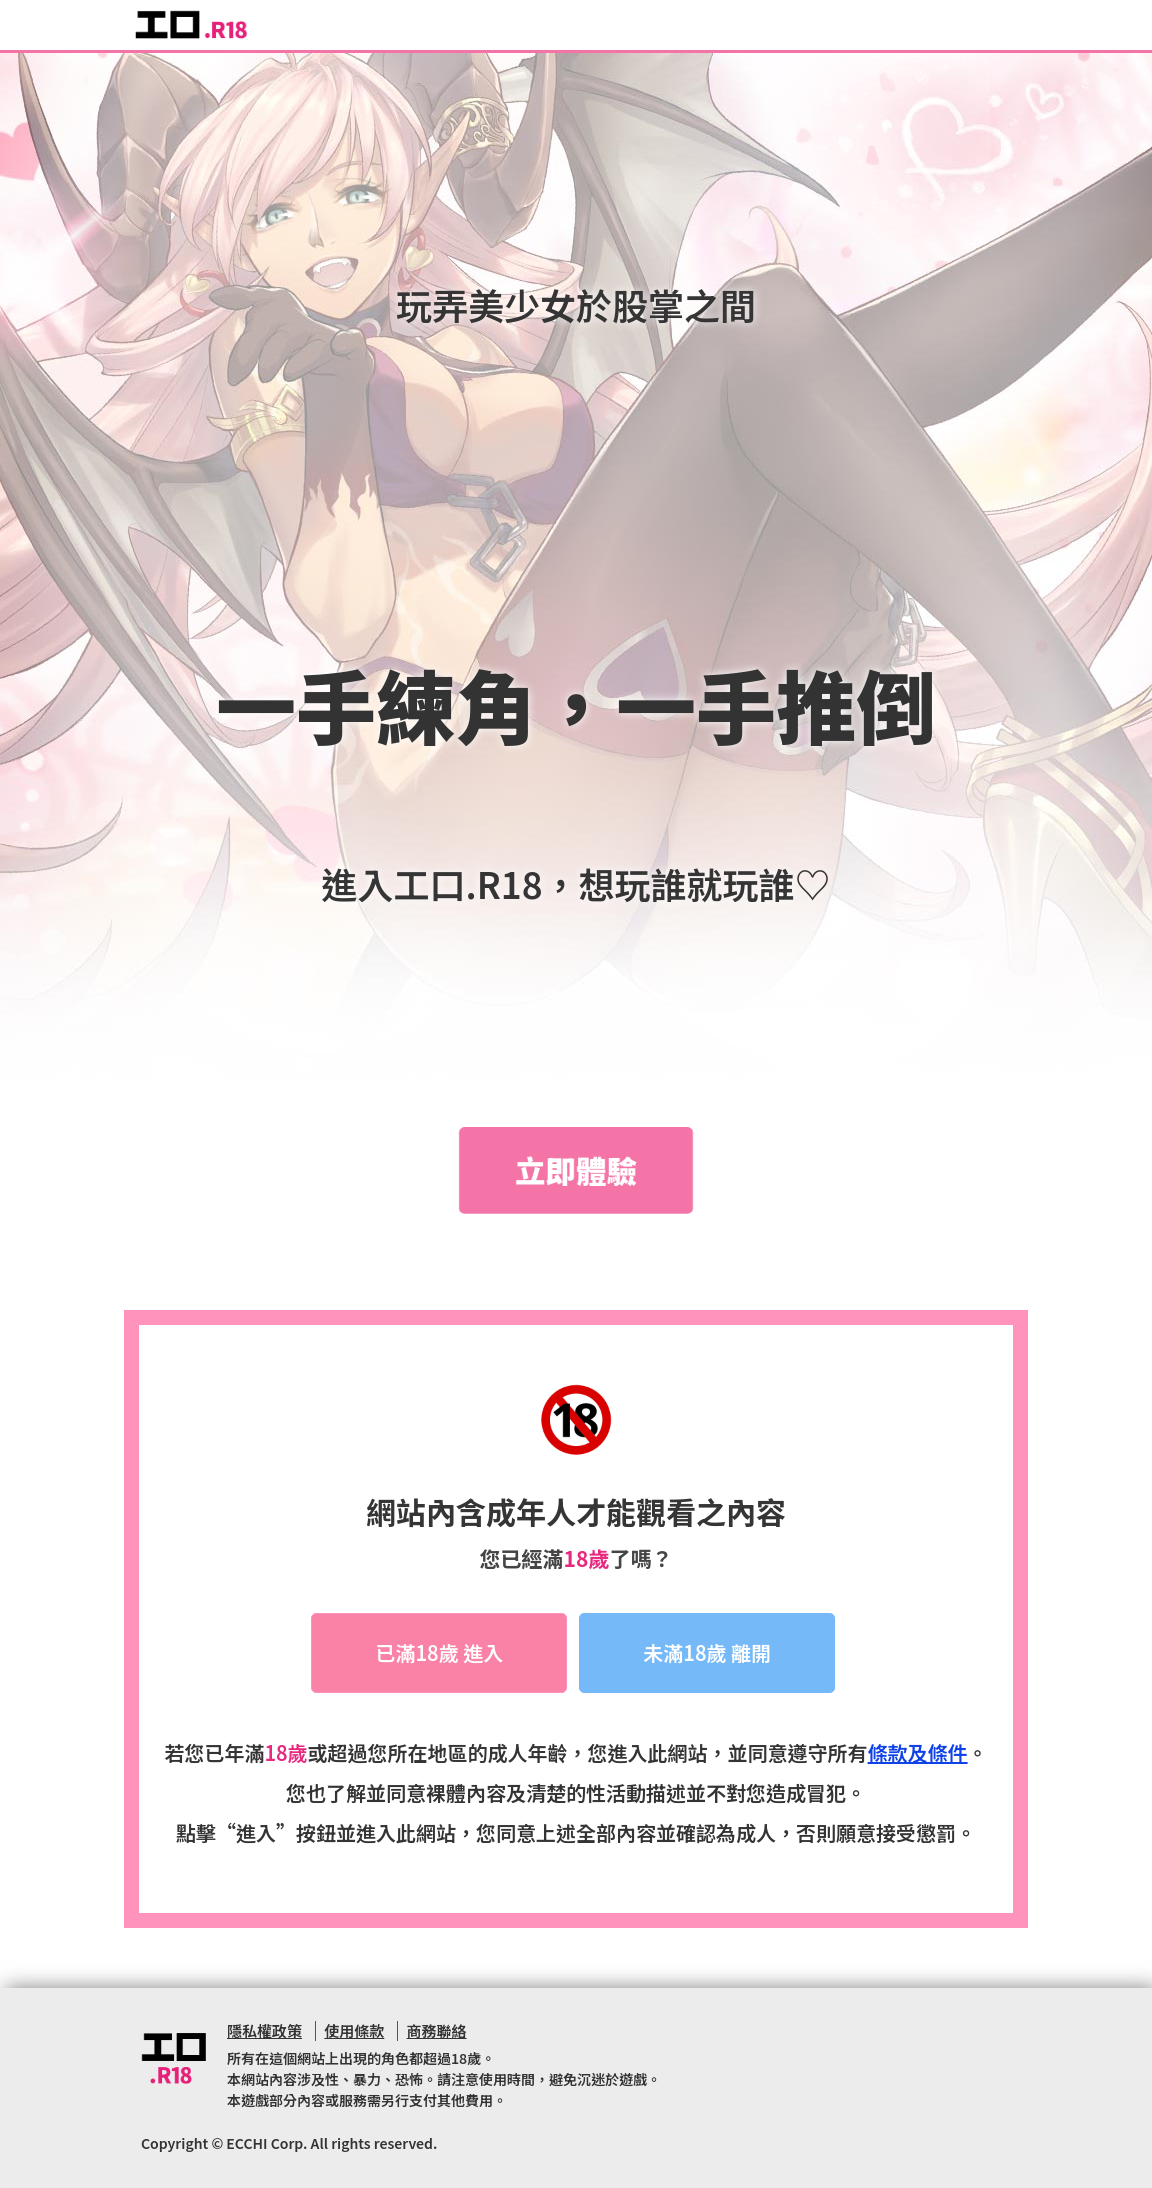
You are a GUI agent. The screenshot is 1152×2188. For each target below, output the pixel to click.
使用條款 (354, 2030)
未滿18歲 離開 (707, 1652)
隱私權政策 (264, 2030)
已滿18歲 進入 (439, 1652)
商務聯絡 (437, 2030)
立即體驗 (575, 1170)
